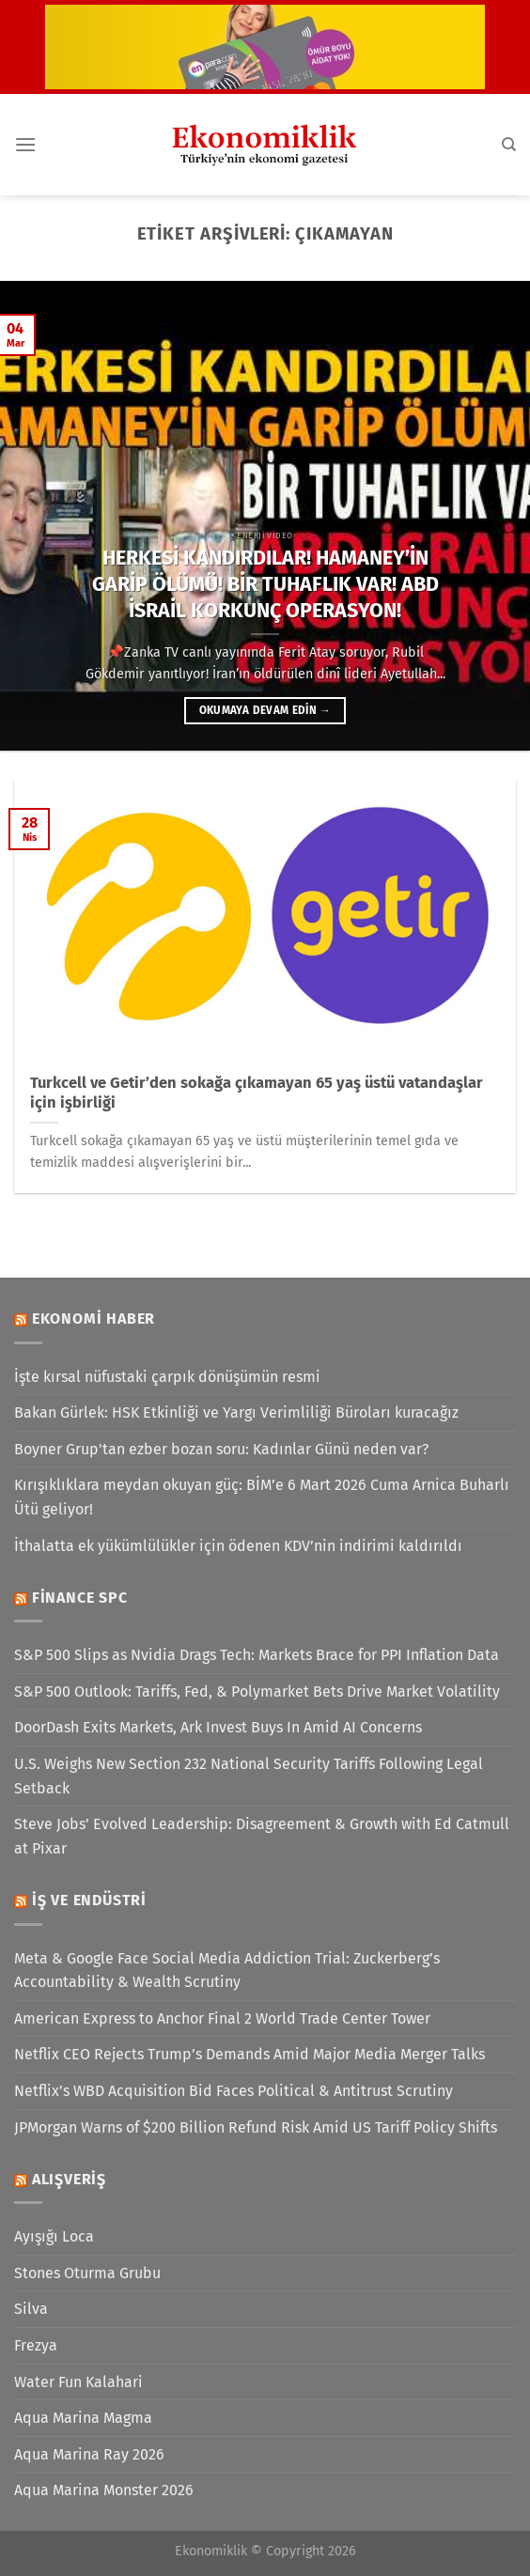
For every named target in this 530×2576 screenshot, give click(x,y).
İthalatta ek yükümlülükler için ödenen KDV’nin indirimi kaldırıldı (238, 1546)
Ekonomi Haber (93, 1318)
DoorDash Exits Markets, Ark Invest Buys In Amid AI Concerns (218, 1727)
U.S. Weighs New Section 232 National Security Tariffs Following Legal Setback (248, 1776)
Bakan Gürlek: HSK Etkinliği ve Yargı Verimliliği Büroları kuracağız (236, 1412)
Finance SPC (80, 1597)
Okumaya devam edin (265, 710)
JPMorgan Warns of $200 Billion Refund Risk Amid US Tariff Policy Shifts (255, 2127)
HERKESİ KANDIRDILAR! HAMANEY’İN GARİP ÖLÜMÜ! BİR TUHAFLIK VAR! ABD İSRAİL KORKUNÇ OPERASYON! (265, 584)
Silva (31, 2309)
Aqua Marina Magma (83, 2418)
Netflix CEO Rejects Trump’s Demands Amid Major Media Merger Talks (249, 2054)
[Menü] (25, 144)
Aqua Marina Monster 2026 (104, 2490)
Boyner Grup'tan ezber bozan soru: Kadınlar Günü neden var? (221, 1449)
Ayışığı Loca (54, 2236)
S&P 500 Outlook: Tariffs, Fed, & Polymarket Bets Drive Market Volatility (257, 1691)
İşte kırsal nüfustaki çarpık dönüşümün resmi (167, 1377)
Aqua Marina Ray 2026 (89, 2454)
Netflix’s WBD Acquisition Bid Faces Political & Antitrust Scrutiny (233, 2091)
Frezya (35, 2345)
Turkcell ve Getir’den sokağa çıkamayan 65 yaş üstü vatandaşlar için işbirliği (256, 1093)
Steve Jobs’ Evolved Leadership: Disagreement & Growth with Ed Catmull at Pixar (261, 1836)
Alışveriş (69, 2179)
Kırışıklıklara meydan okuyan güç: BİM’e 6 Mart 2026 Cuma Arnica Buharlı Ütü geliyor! (261, 1497)
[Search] (509, 145)
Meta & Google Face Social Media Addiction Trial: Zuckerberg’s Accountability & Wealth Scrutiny (227, 1970)
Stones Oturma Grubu (87, 2273)
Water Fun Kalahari (78, 2382)
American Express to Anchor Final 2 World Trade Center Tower (222, 2018)
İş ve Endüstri (89, 1900)
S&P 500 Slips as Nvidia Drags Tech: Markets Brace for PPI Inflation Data (256, 1655)
